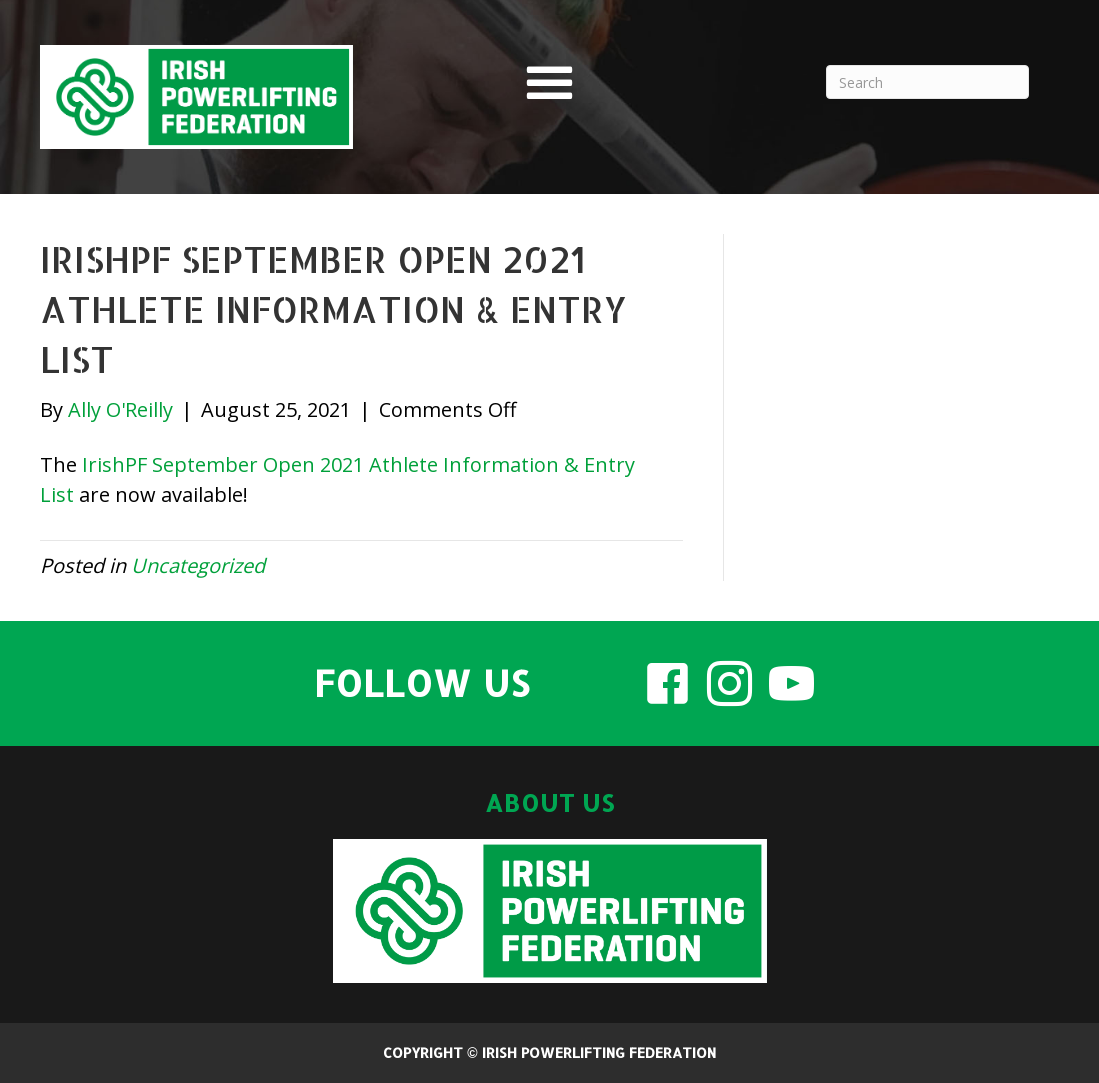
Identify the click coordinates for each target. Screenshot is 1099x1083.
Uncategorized (198, 565)
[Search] (927, 82)
